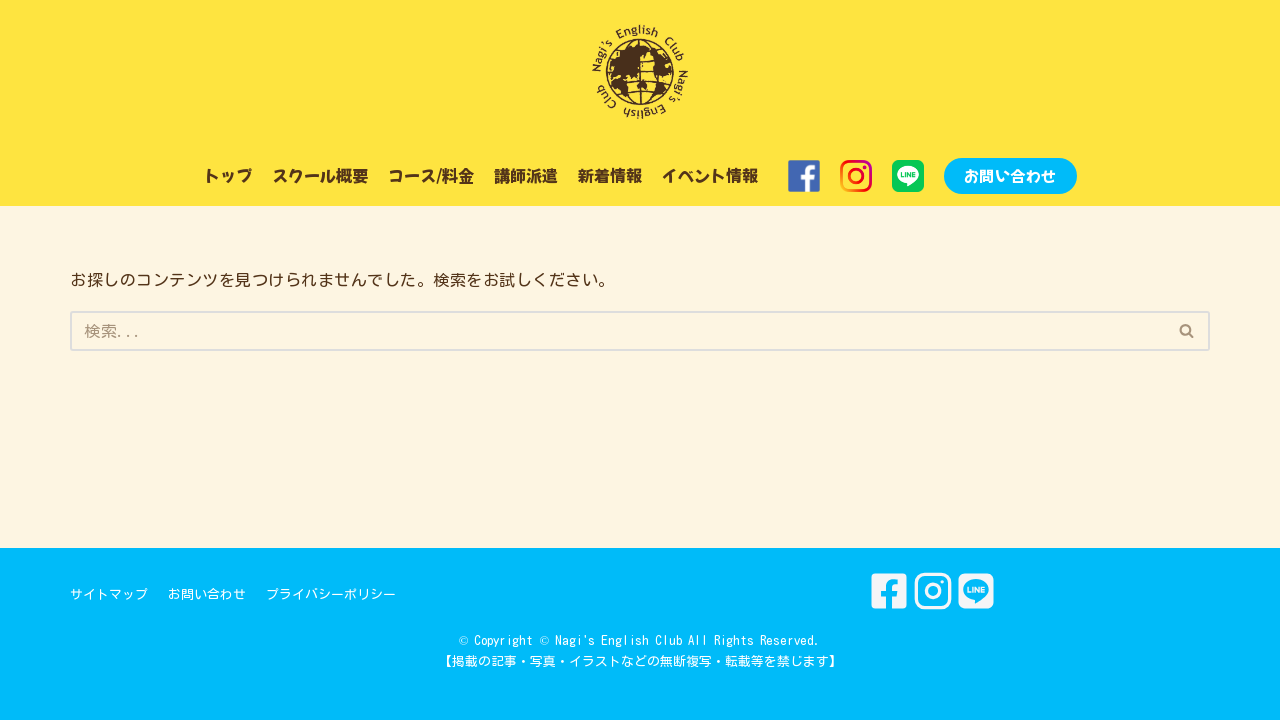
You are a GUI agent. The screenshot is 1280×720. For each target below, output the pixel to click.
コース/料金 (431, 175)
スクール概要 (320, 175)
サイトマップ (109, 594)
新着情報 (610, 175)
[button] (1186, 330)
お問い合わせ (1010, 175)
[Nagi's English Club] (640, 73)
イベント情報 (710, 175)
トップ (228, 175)
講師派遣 (526, 175)
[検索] (617, 331)
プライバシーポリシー (331, 594)
